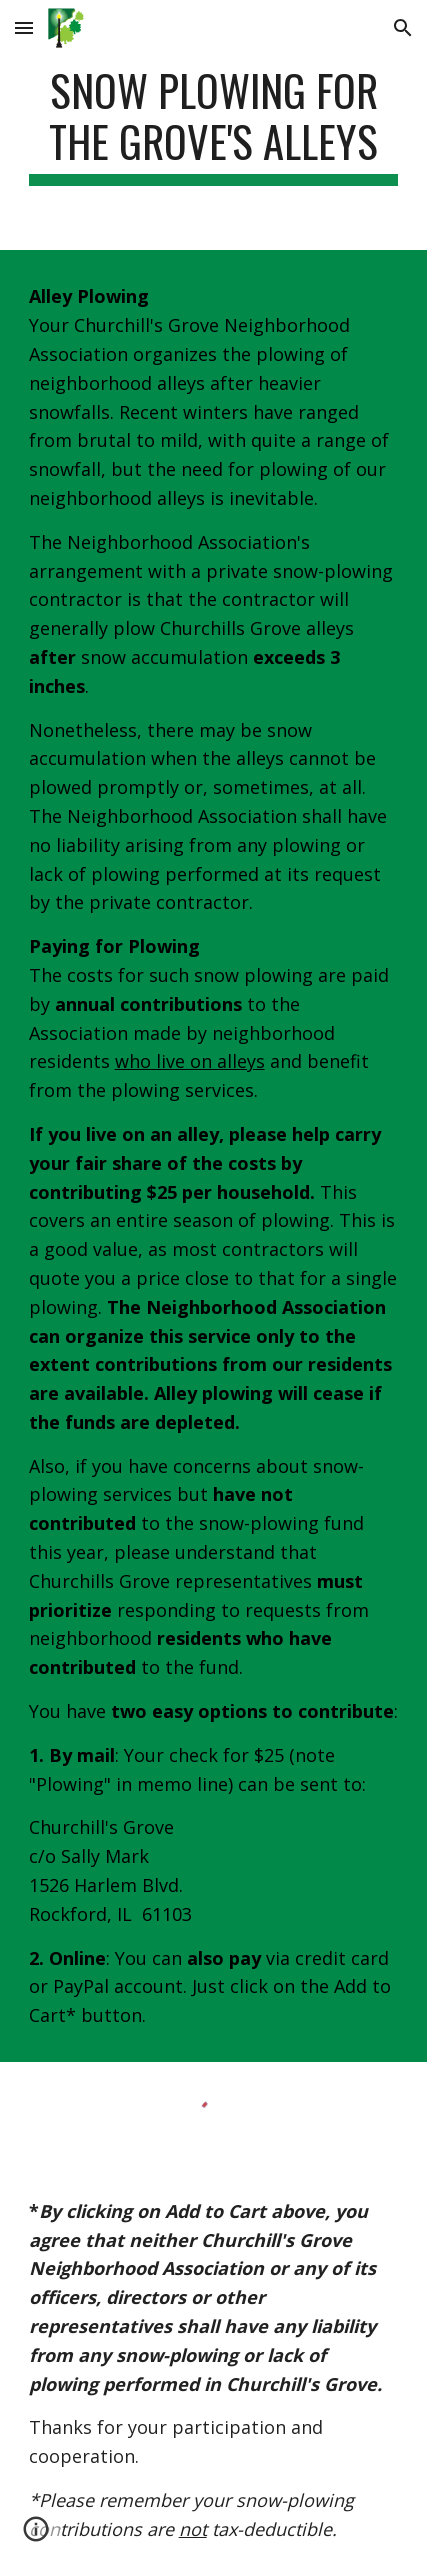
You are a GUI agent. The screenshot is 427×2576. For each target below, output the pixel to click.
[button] (24, 27)
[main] (214, 125)
